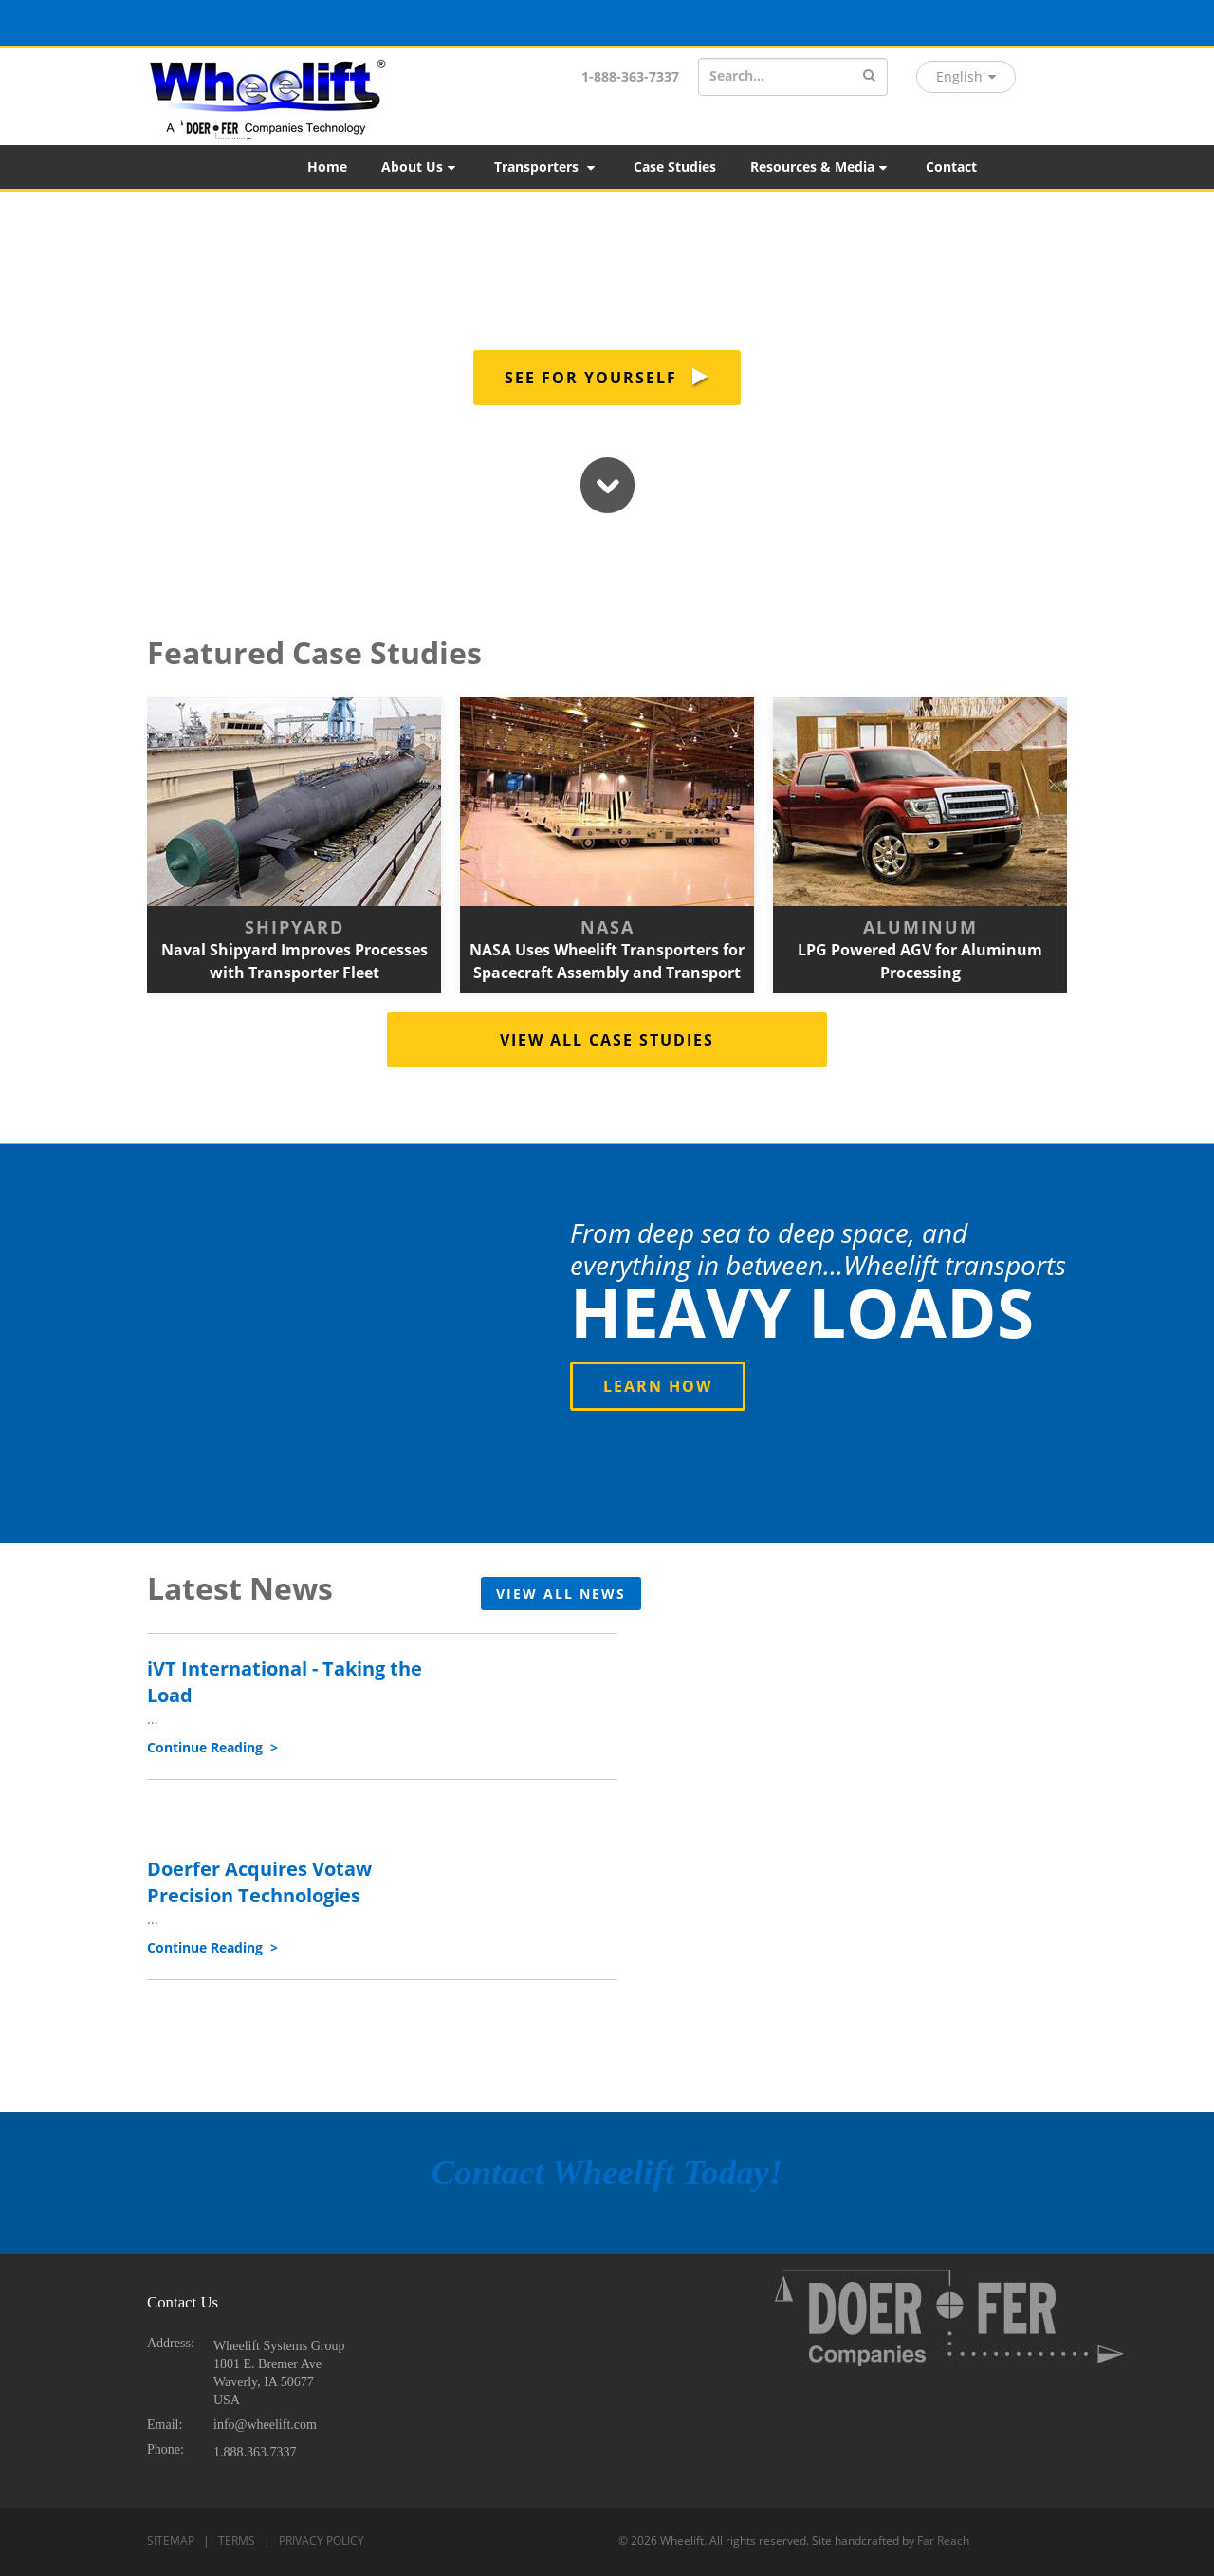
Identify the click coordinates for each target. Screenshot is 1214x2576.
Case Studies (675, 167)
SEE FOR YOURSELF (607, 377)
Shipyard (294, 927)
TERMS (236, 2540)
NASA (607, 927)
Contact (951, 167)
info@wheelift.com (265, 2425)
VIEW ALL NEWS (561, 1594)
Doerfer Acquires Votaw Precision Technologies (259, 1881)
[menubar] (752, 167)
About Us (419, 167)
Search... (736, 75)
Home (327, 167)
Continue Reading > (212, 1747)
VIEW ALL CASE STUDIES (607, 1039)
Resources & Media (820, 167)
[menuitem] (327, 167)
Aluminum (920, 927)
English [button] (966, 76)
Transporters (546, 167)
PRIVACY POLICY (321, 2540)
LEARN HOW (657, 1386)
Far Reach (943, 2540)
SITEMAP (170, 2540)
